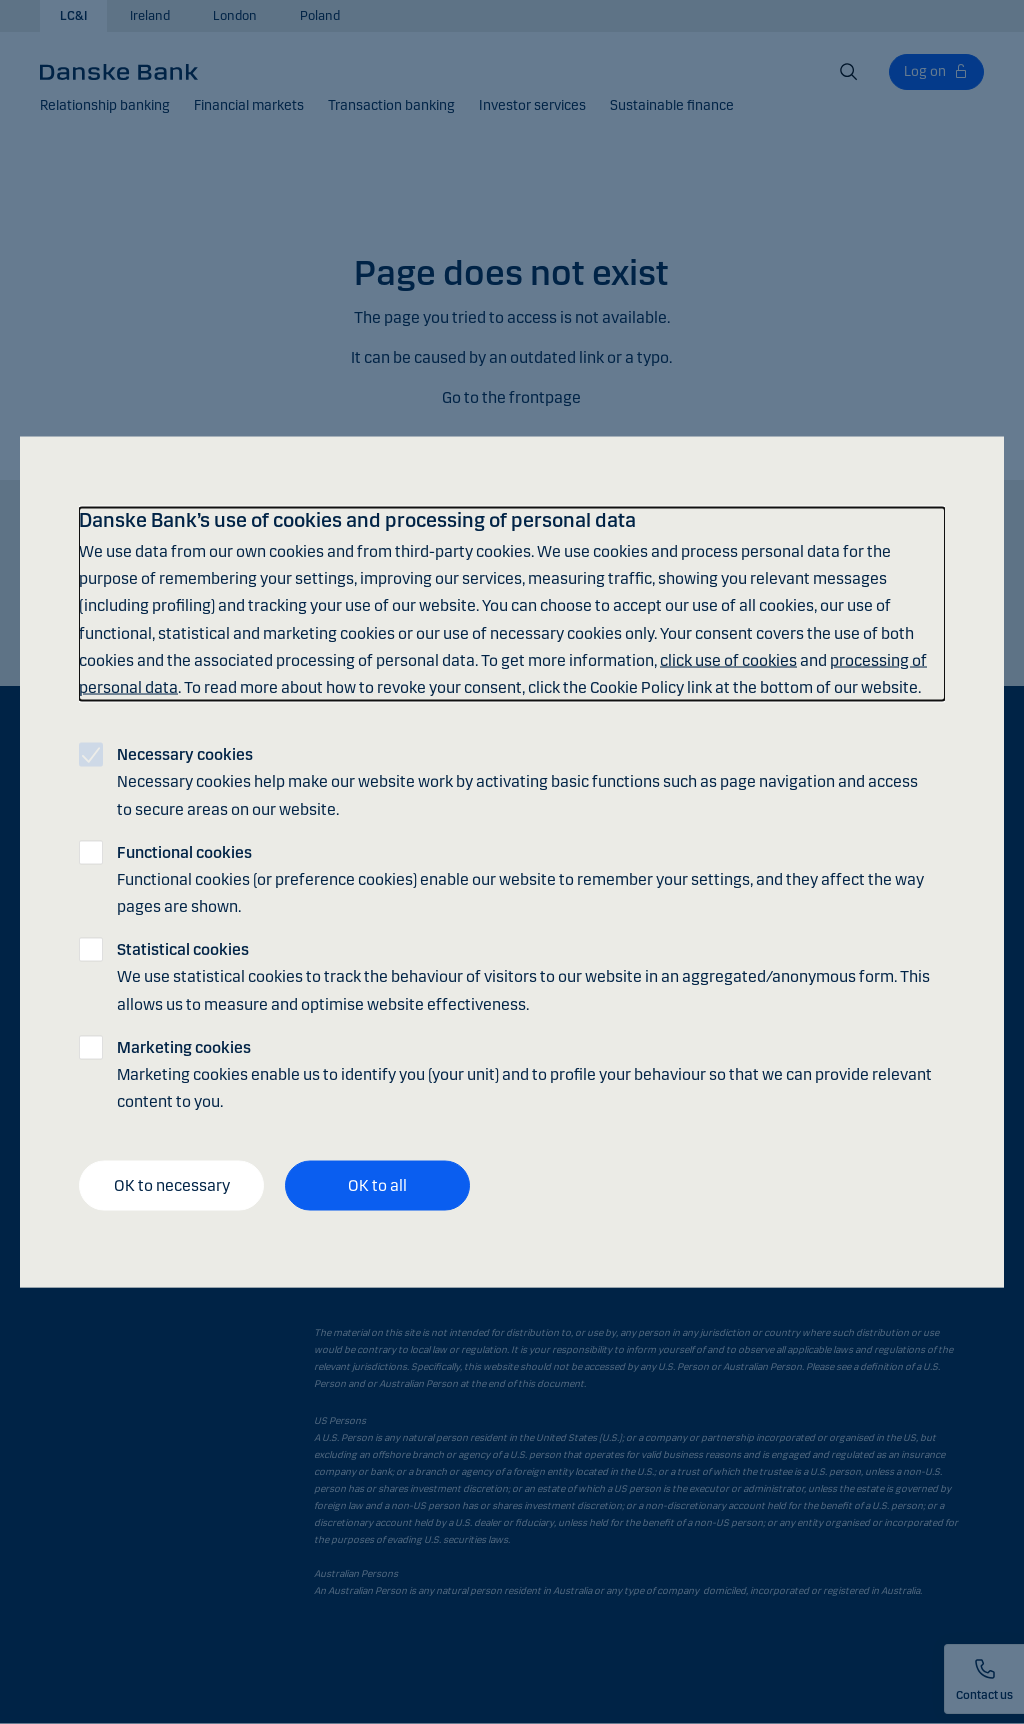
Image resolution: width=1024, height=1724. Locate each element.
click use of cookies (728, 659)
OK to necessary (172, 1185)
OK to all (377, 1185)
